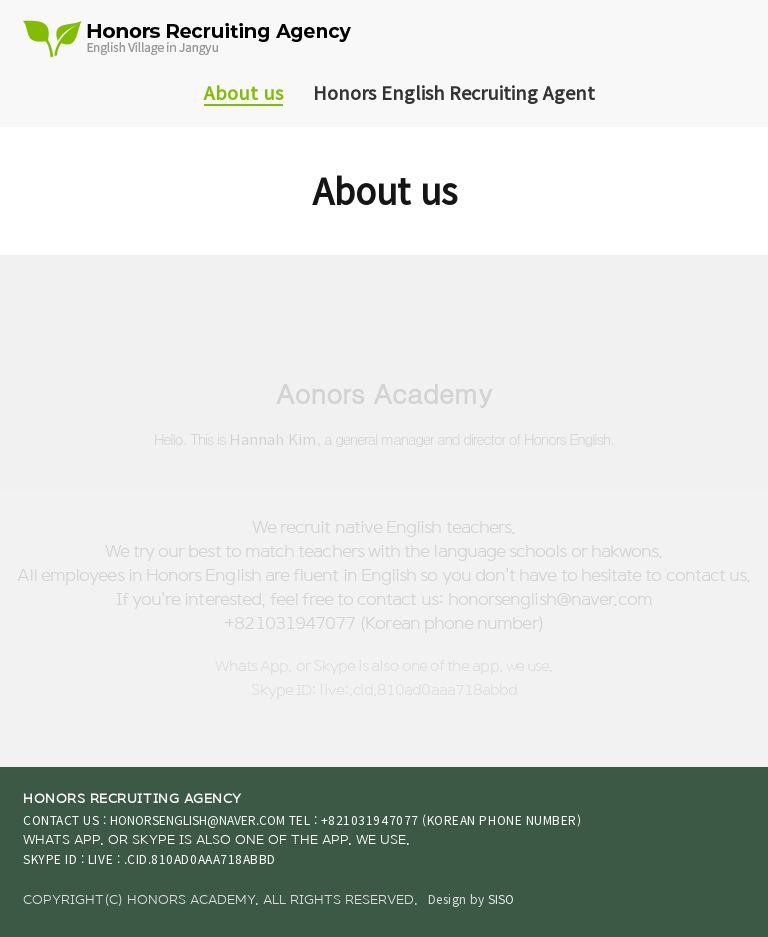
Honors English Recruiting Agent (454, 92)
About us (243, 92)
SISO (501, 898)
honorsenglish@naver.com (197, 819)
